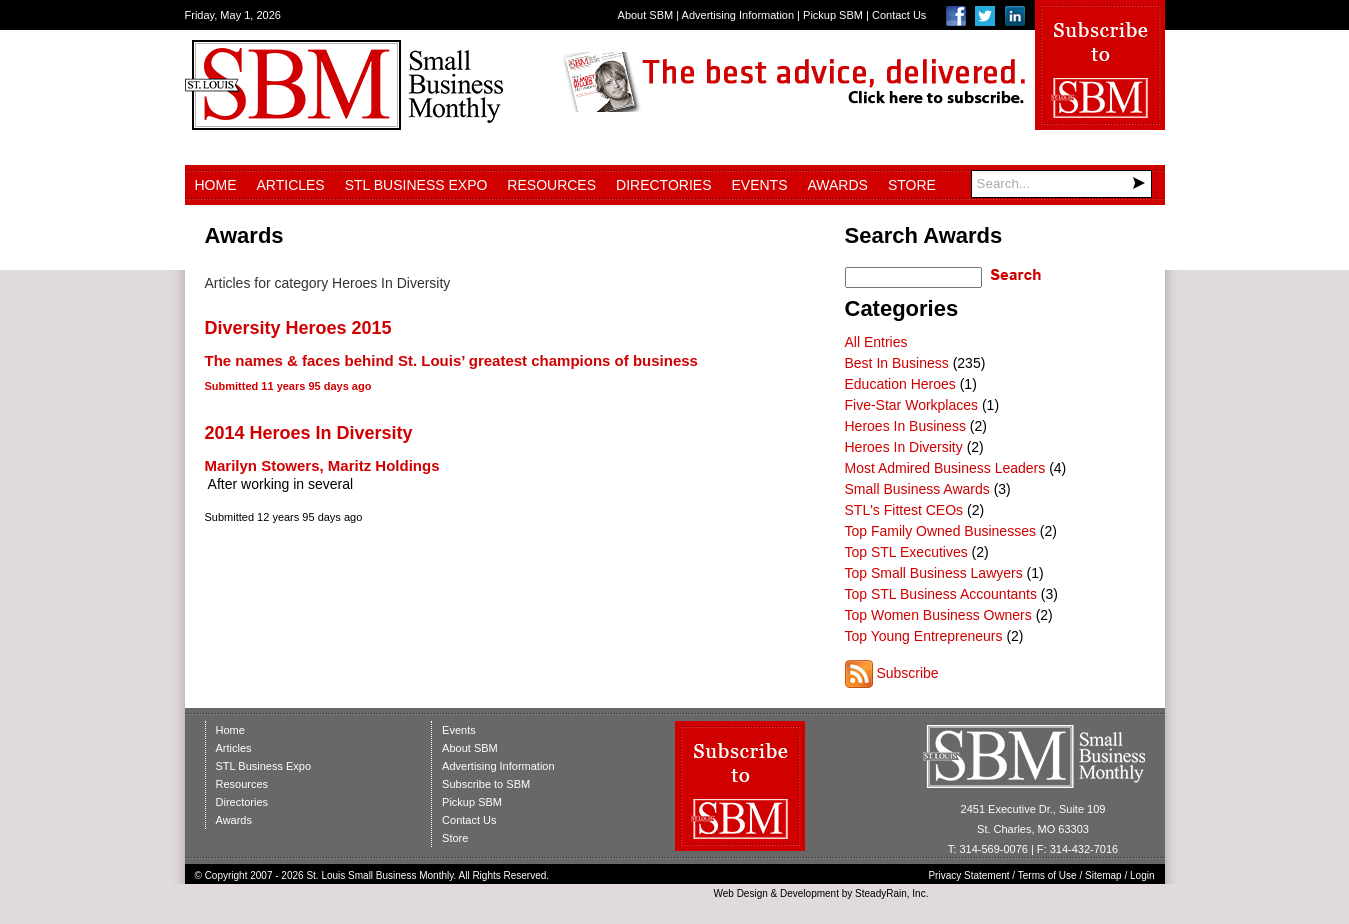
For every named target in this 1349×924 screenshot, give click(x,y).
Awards (838, 185)
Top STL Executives (906, 552)
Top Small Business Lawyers (934, 573)
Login (1142, 875)
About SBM (646, 15)
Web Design (740, 893)
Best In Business (897, 363)
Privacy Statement (968, 875)
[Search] (1061, 184)
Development (809, 893)
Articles (291, 185)
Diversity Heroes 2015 (298, 328)
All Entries (876, 342)
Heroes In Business (905, 426)
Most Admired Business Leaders (945, 468)
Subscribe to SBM (486, 784)
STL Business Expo (416, 185)
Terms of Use (1047, 875)
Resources (551, 185)
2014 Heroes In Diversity (309, 433)
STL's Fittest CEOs (904, 510)
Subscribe (907, 673)
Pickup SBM (833, 15)
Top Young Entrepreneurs (924, 636)
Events (759, 185)
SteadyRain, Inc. (891, 893)
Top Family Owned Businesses (940, 531)
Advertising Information (738, 15)
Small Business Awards (917, 489)
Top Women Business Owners (938, 615)
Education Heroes (900, 384)
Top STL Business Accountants (941, 594)
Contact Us (899, 15)
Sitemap (1103, 875)
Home (216, 185)
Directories (663, 185)
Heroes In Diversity (904, 447)
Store (912, 185)
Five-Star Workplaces (912, 405)
